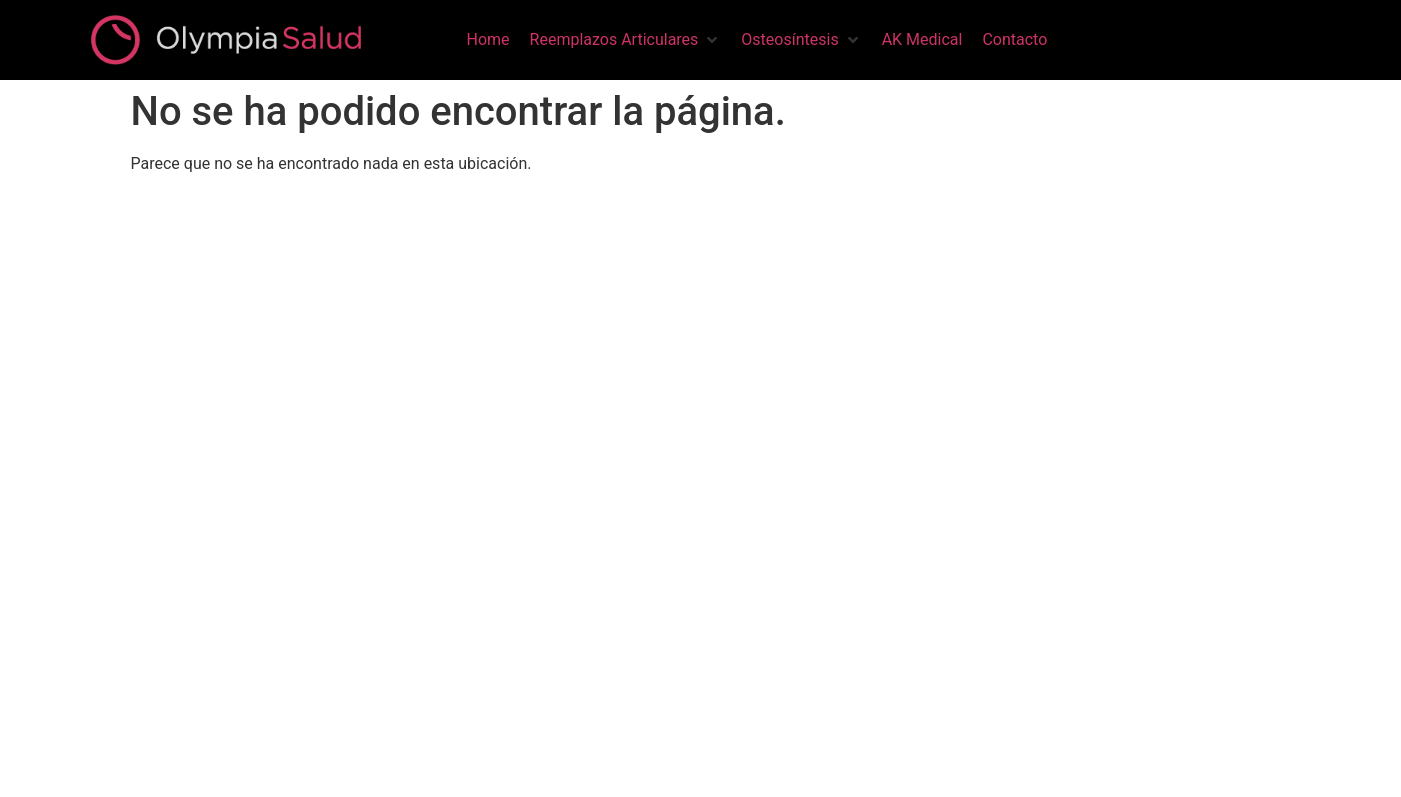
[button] (626, 40)
